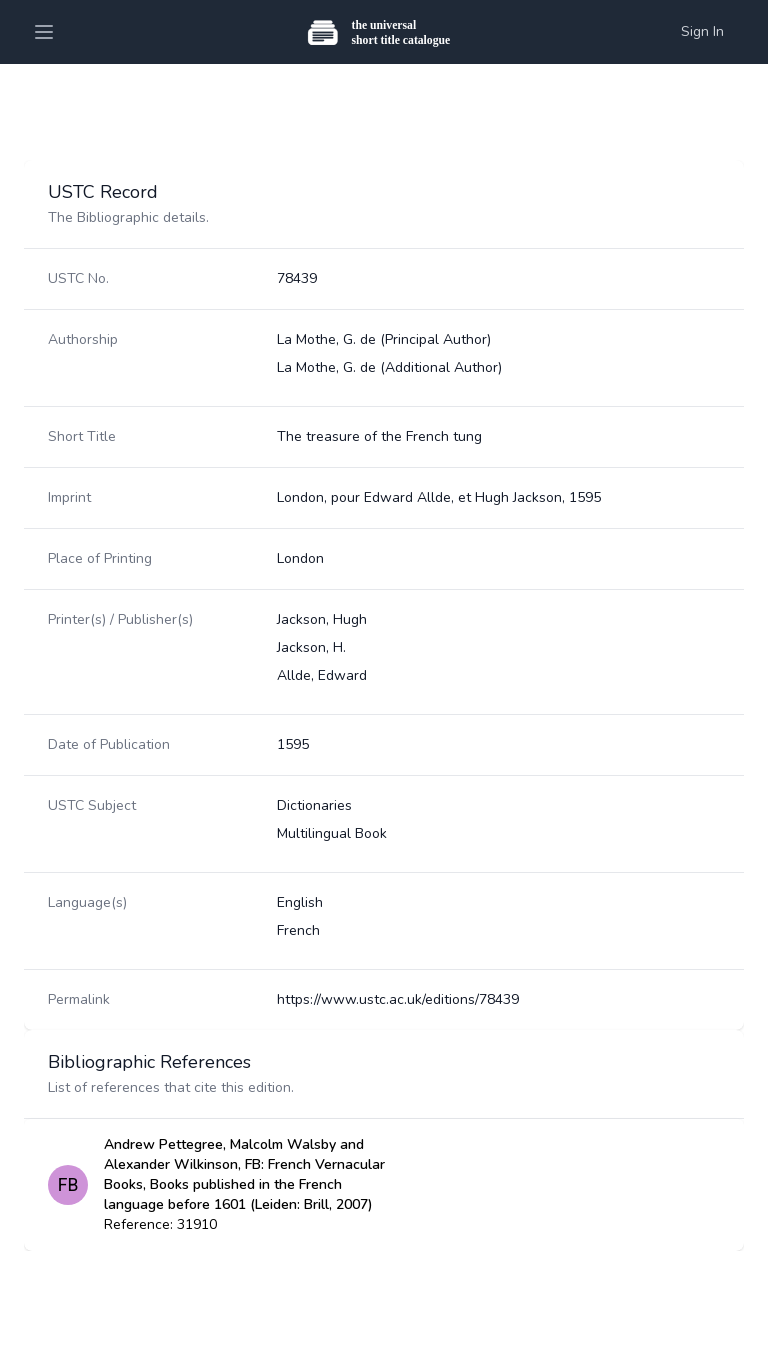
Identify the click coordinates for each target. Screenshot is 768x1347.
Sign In (702, 31)
